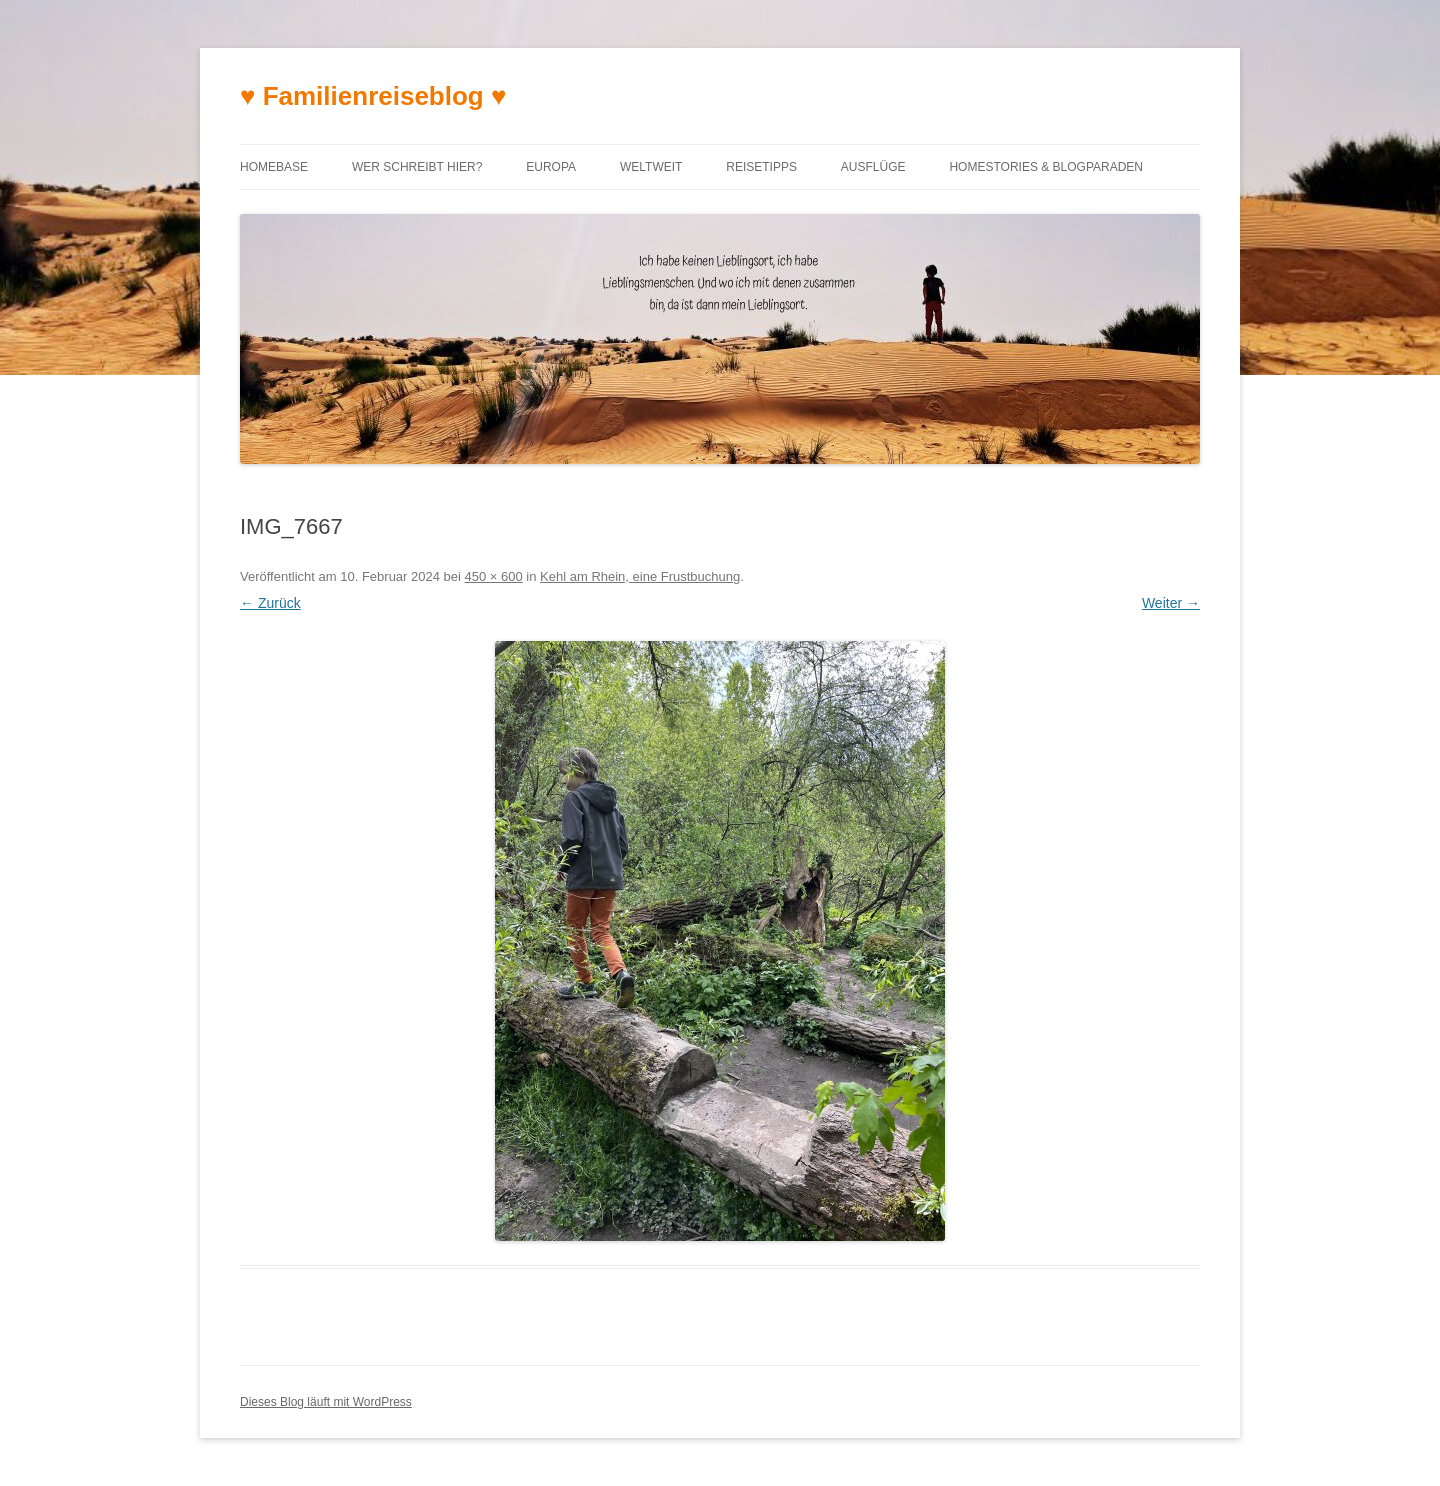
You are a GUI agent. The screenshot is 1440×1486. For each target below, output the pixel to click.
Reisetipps (761, 167)
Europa (551, 167)
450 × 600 (494, 576)
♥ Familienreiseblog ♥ (373, 96)
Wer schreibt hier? (417, 167)
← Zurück (270, 603)
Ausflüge (873, 167)
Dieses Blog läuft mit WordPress (326, 1402)
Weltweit (651, 167)
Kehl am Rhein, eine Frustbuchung (640, 576)
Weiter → (1171, 603)
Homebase (274, 167)
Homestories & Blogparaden (1046, 167)
